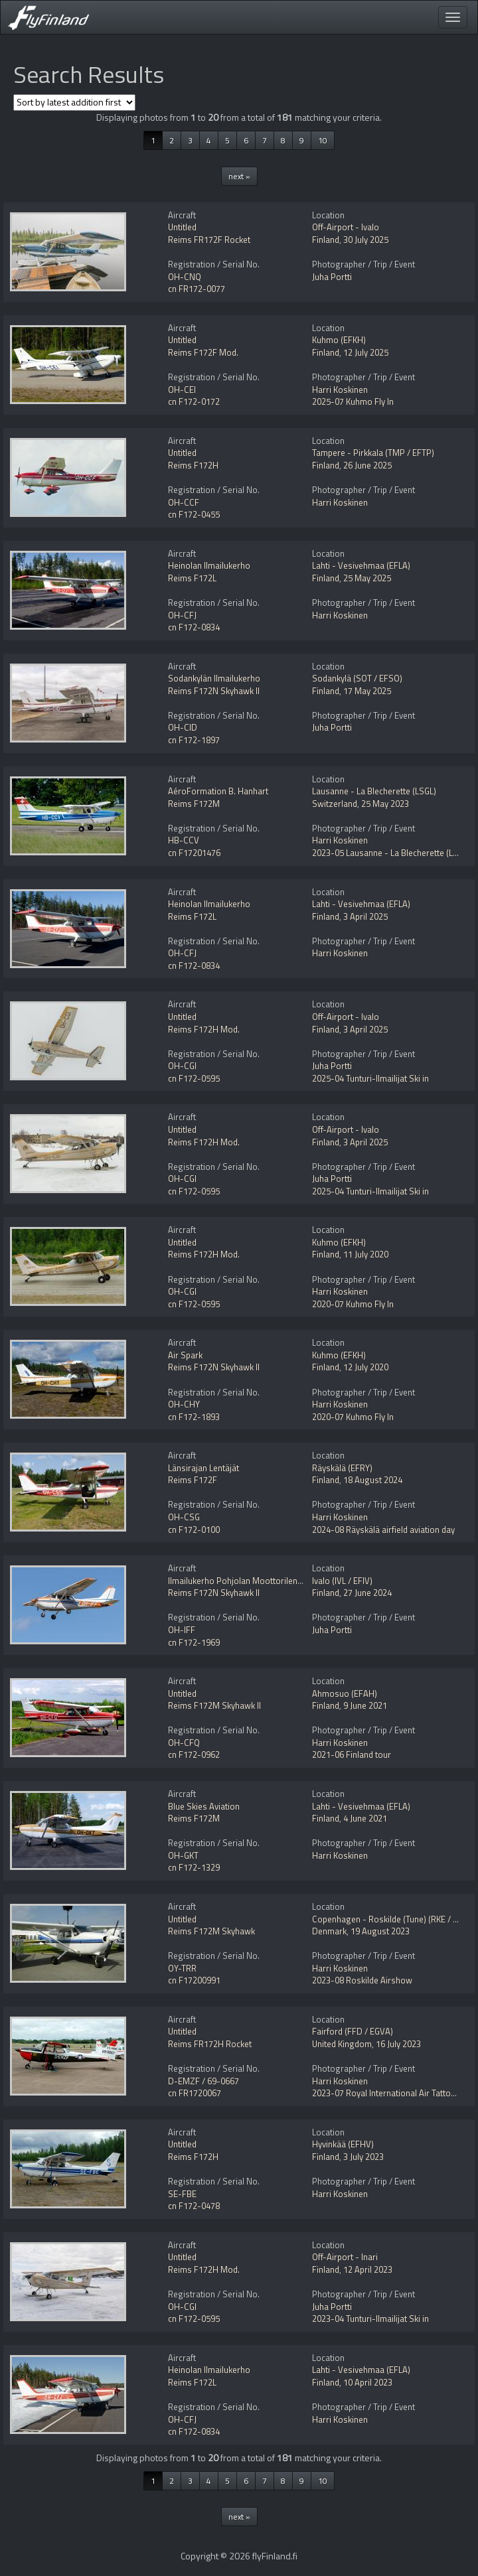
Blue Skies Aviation (204, 1806)
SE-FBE (182, 2193)
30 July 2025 (365, 239)
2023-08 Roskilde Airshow (362, 1980)
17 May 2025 (367, 690)
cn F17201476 (194, 852)
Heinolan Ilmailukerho (209, 565)
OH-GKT (183, 1855)
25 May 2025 (367, 578)
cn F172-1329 (194, 1867)
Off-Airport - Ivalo (345, 227)
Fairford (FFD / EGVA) (352, 2031)
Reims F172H (193, 465)
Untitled (182, 227)
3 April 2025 (365, 916)
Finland (325, 239)
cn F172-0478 (194, 2205)
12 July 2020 (365, 1367)
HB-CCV (183, 840)
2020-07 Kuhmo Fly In (353, 1304)
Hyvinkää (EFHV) (343, 2144)
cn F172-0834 (194, 627)
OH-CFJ (182, 615)
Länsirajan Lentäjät (203, 1467)
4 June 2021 (365, 1818)
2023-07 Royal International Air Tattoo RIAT (393, 2093)
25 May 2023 (385, 803)
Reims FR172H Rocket (210, 2043)
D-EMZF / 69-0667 (203, 2081)
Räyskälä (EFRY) (342, 1467)
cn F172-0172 (194, 401)
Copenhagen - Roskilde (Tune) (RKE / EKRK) (393, 1919)
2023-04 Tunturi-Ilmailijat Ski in (370, 2318)
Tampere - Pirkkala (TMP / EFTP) (373, 452)
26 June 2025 (367, 465)
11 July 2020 (365, 1254)
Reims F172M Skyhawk (211, 1931)
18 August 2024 (372, 1479)
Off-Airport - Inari (345, 2256)
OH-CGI (182, 1065)
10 (322, 140)
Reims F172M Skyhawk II (214, 1705)
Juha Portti (332, 276)
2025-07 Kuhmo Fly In (353, 401)
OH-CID (182, 727)
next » (239, 176)
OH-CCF (183, 502)
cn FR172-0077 (196, 288)
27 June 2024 (367, 1592)
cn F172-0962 (194, 1754)
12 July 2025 (365, 352)
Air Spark (185, 1355)
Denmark (329, 1931)
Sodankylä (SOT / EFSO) (357, 678)
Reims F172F (192, 1479)
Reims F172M (194, 803)
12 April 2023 (367, 2269)
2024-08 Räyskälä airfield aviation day (383, 1529)
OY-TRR (182, 1968)
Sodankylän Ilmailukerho (214, 678)
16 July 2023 (398, 2043)
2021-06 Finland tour (351, 1754)
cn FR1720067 (194, 2093)
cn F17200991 (194, 1980)
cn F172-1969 (194, 1642)
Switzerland (334, 803)
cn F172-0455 (194, 514)
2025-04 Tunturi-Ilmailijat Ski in (370, 1078)
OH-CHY (184, 1404)
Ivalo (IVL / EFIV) (342, 1580)
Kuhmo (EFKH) (339, 339)
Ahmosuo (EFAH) (344, 1693)
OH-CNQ (184, 276)
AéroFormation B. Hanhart (218, 791)
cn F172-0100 (194, 1529)
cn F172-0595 (194, 1078)
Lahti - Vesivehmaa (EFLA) (361, 565)
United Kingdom (342, 2043)
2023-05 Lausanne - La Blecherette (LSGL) (391, 852)
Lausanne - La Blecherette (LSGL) (374, 791)
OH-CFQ (184, 1742)
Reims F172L (192, 578)
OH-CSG (184, 1517)
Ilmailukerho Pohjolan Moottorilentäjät (241, 1580)
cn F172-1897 (194, 740)
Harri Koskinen (340, 389)
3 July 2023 (363, 2156)
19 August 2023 (380, 1931)
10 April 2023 (367, 2382)
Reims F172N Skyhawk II (214, 690)
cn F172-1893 (194, 1416)
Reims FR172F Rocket (209, 239)
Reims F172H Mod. (204, 1029)
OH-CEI (182, 389)
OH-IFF (181, 1629)
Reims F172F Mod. (203, 352)
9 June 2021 (365, 1705)
